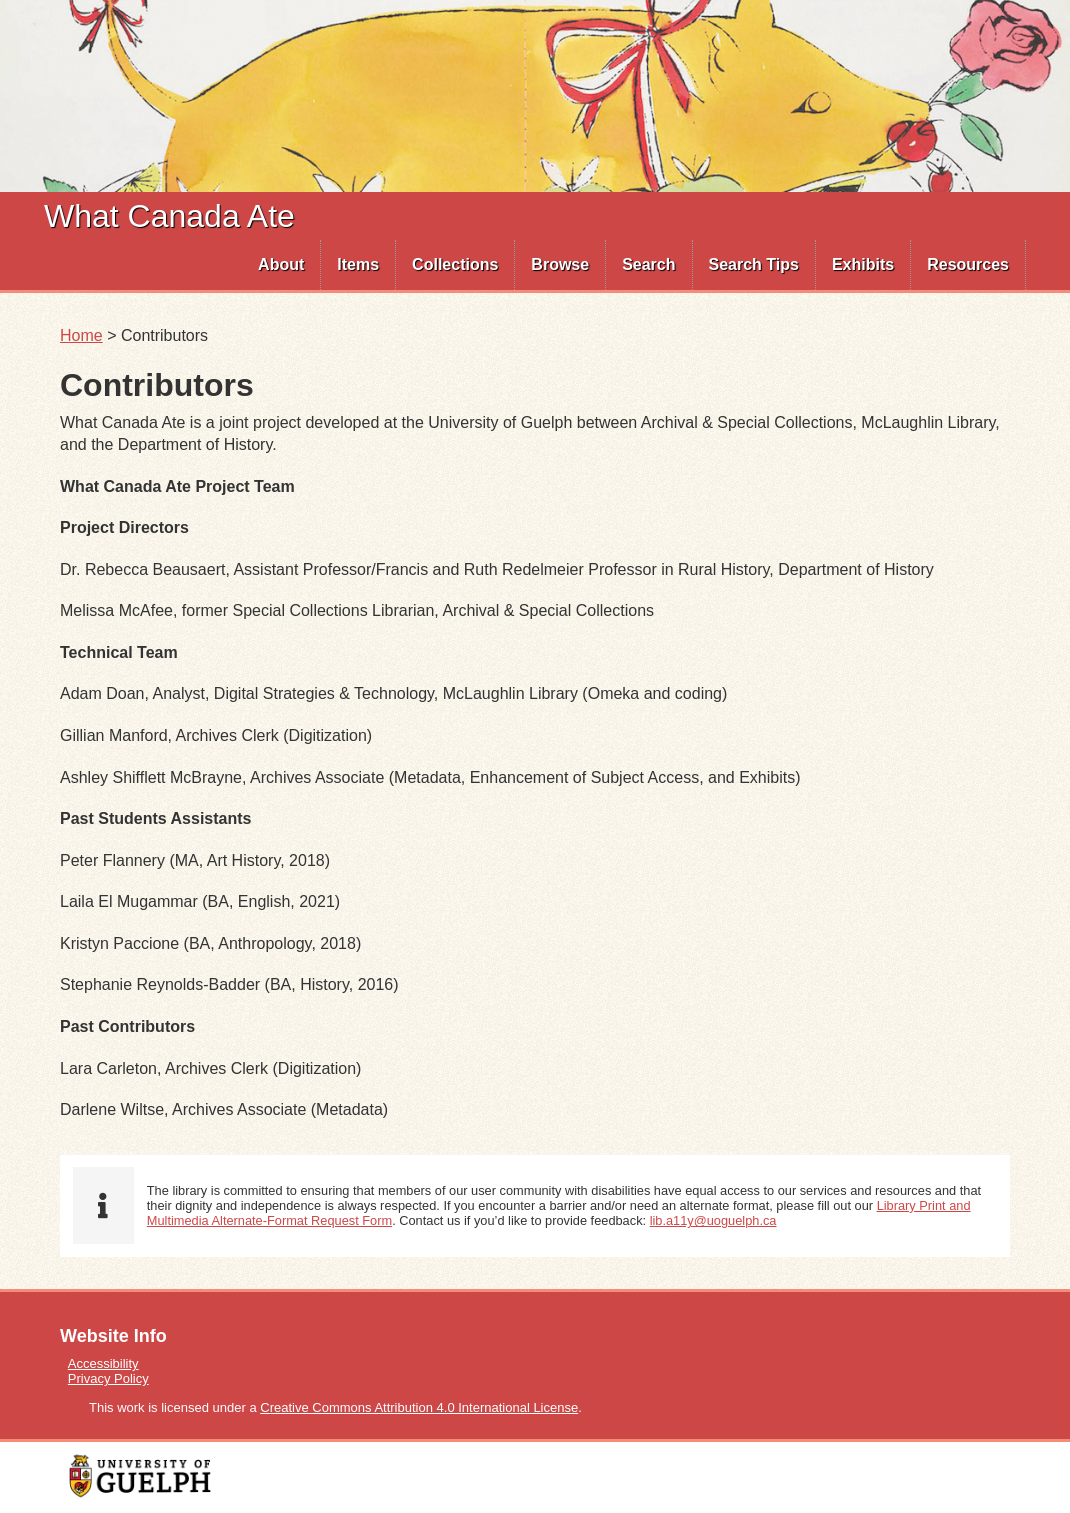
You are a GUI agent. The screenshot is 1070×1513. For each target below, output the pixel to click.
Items (358, 264)
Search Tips (754, 264)
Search (648, 264)
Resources (968, 264)
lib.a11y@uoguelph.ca (713, 1220)
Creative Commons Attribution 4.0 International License (419, 1407)
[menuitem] (281, 265)
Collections (455, 264)
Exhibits (863, 264)
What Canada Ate (169, 216)
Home (81, 335)
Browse (560, 264)
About (281, 264)
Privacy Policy (108, 1378)
